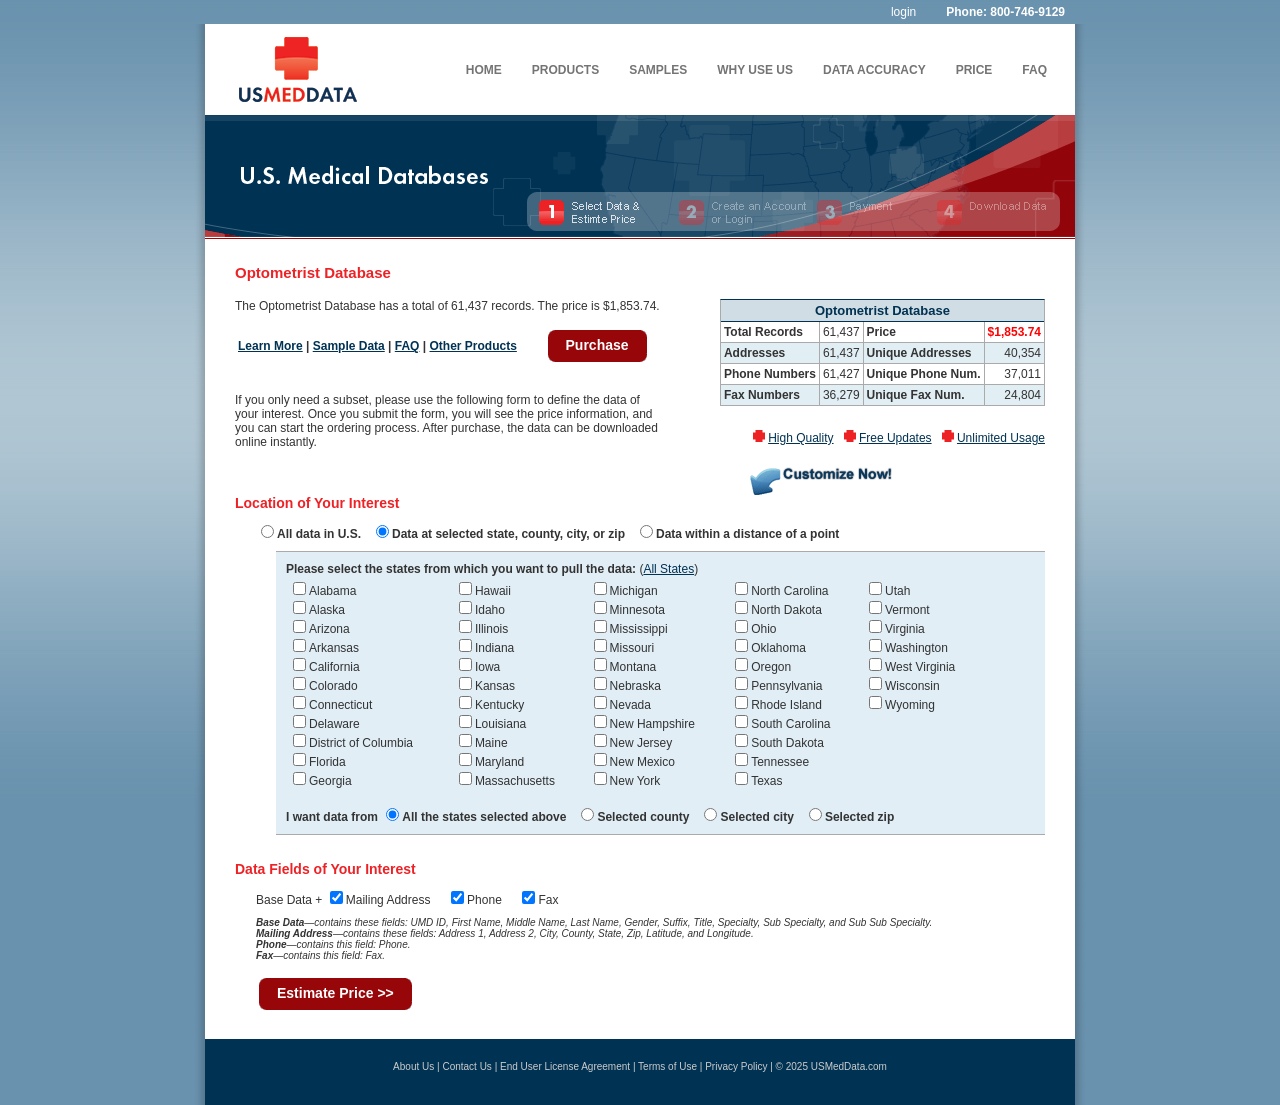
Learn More (270, 346)
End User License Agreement (565, 1066)
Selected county (635, 817)
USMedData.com (849, 1066)
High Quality (800, 438)
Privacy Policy (736, 1066)
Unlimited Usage (1001, 438)
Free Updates (895, 438)
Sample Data (349, 346)
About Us (413, 1066)
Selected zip (851, 817)
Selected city (748, 817)
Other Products (472, 346)
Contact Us (466, 1066)
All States (668, 569)
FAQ (407, 346)
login (903, 12)
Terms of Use (667, 1066)
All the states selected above (476, 817)
